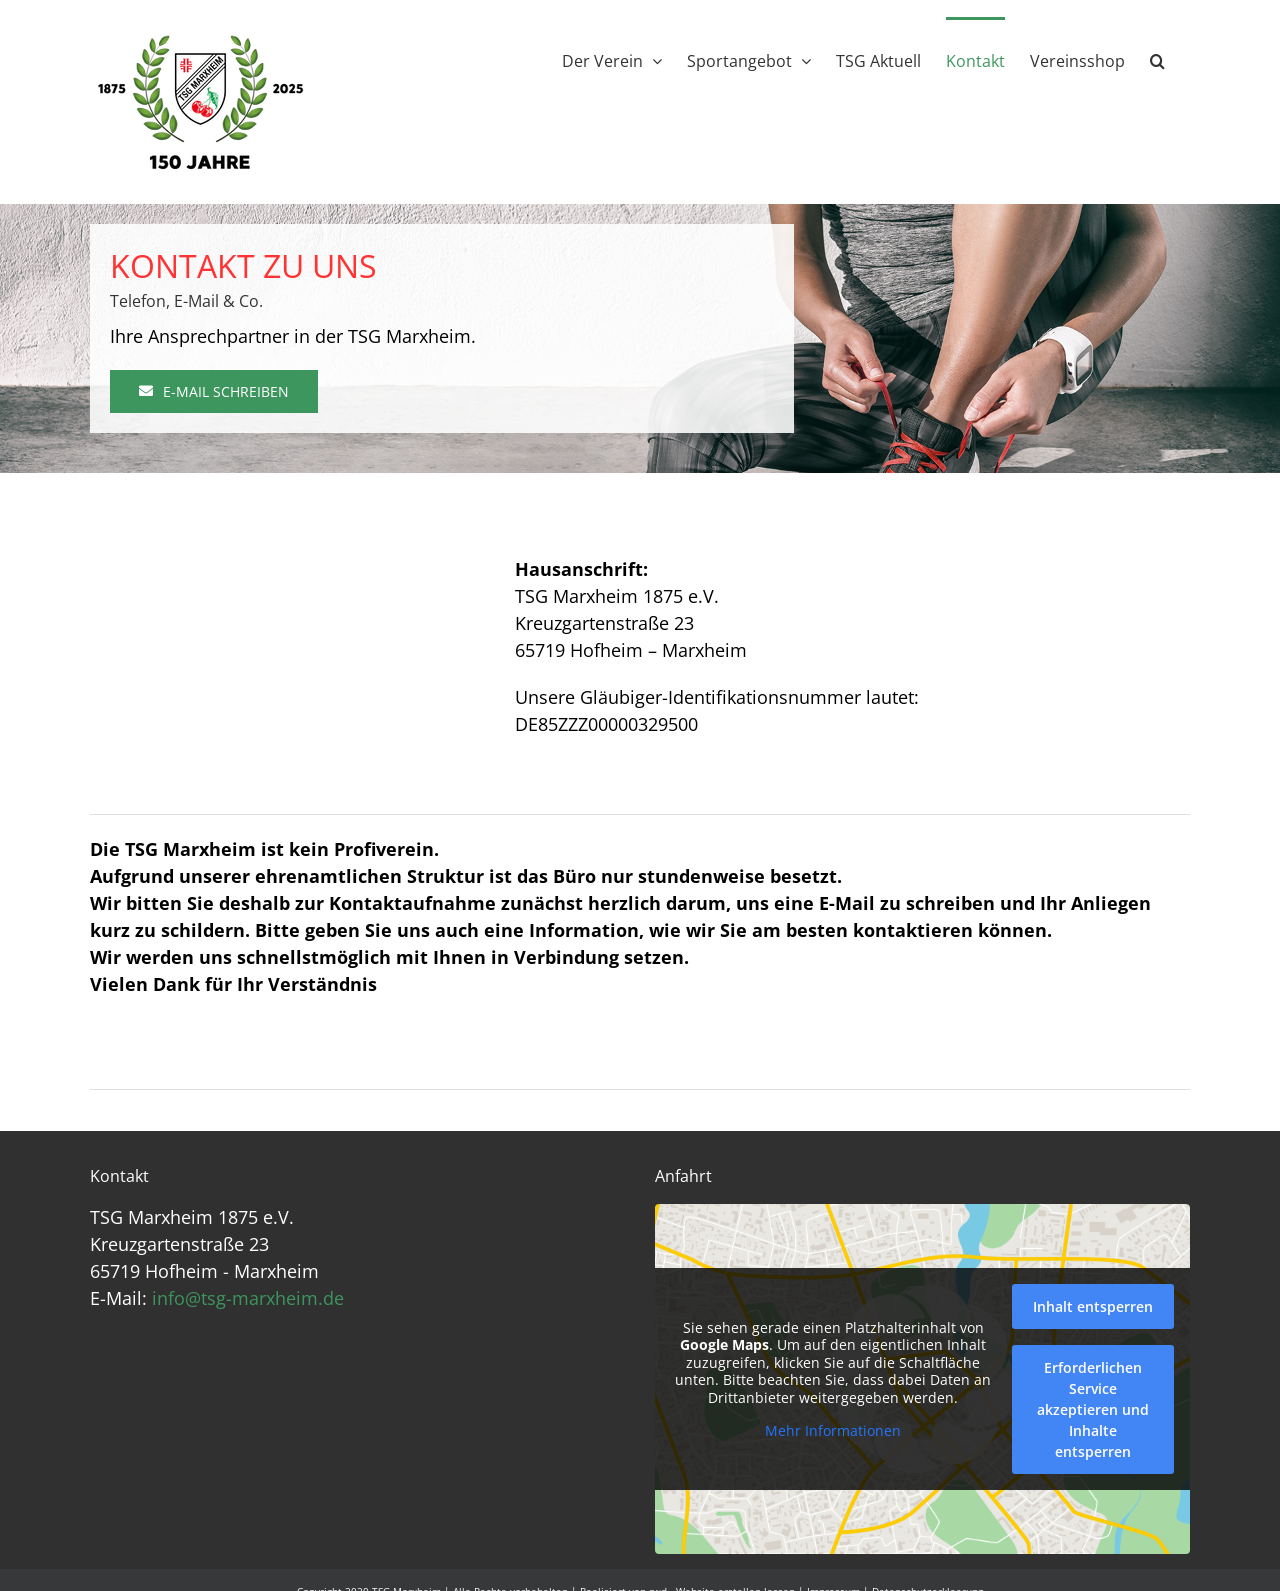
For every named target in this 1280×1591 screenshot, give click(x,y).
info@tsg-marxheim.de (248, 1298)
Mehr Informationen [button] (833, 1431)
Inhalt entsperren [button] (1093, 1306)
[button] (1157, 59)
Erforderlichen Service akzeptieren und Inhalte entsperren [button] (1093, 1409)
